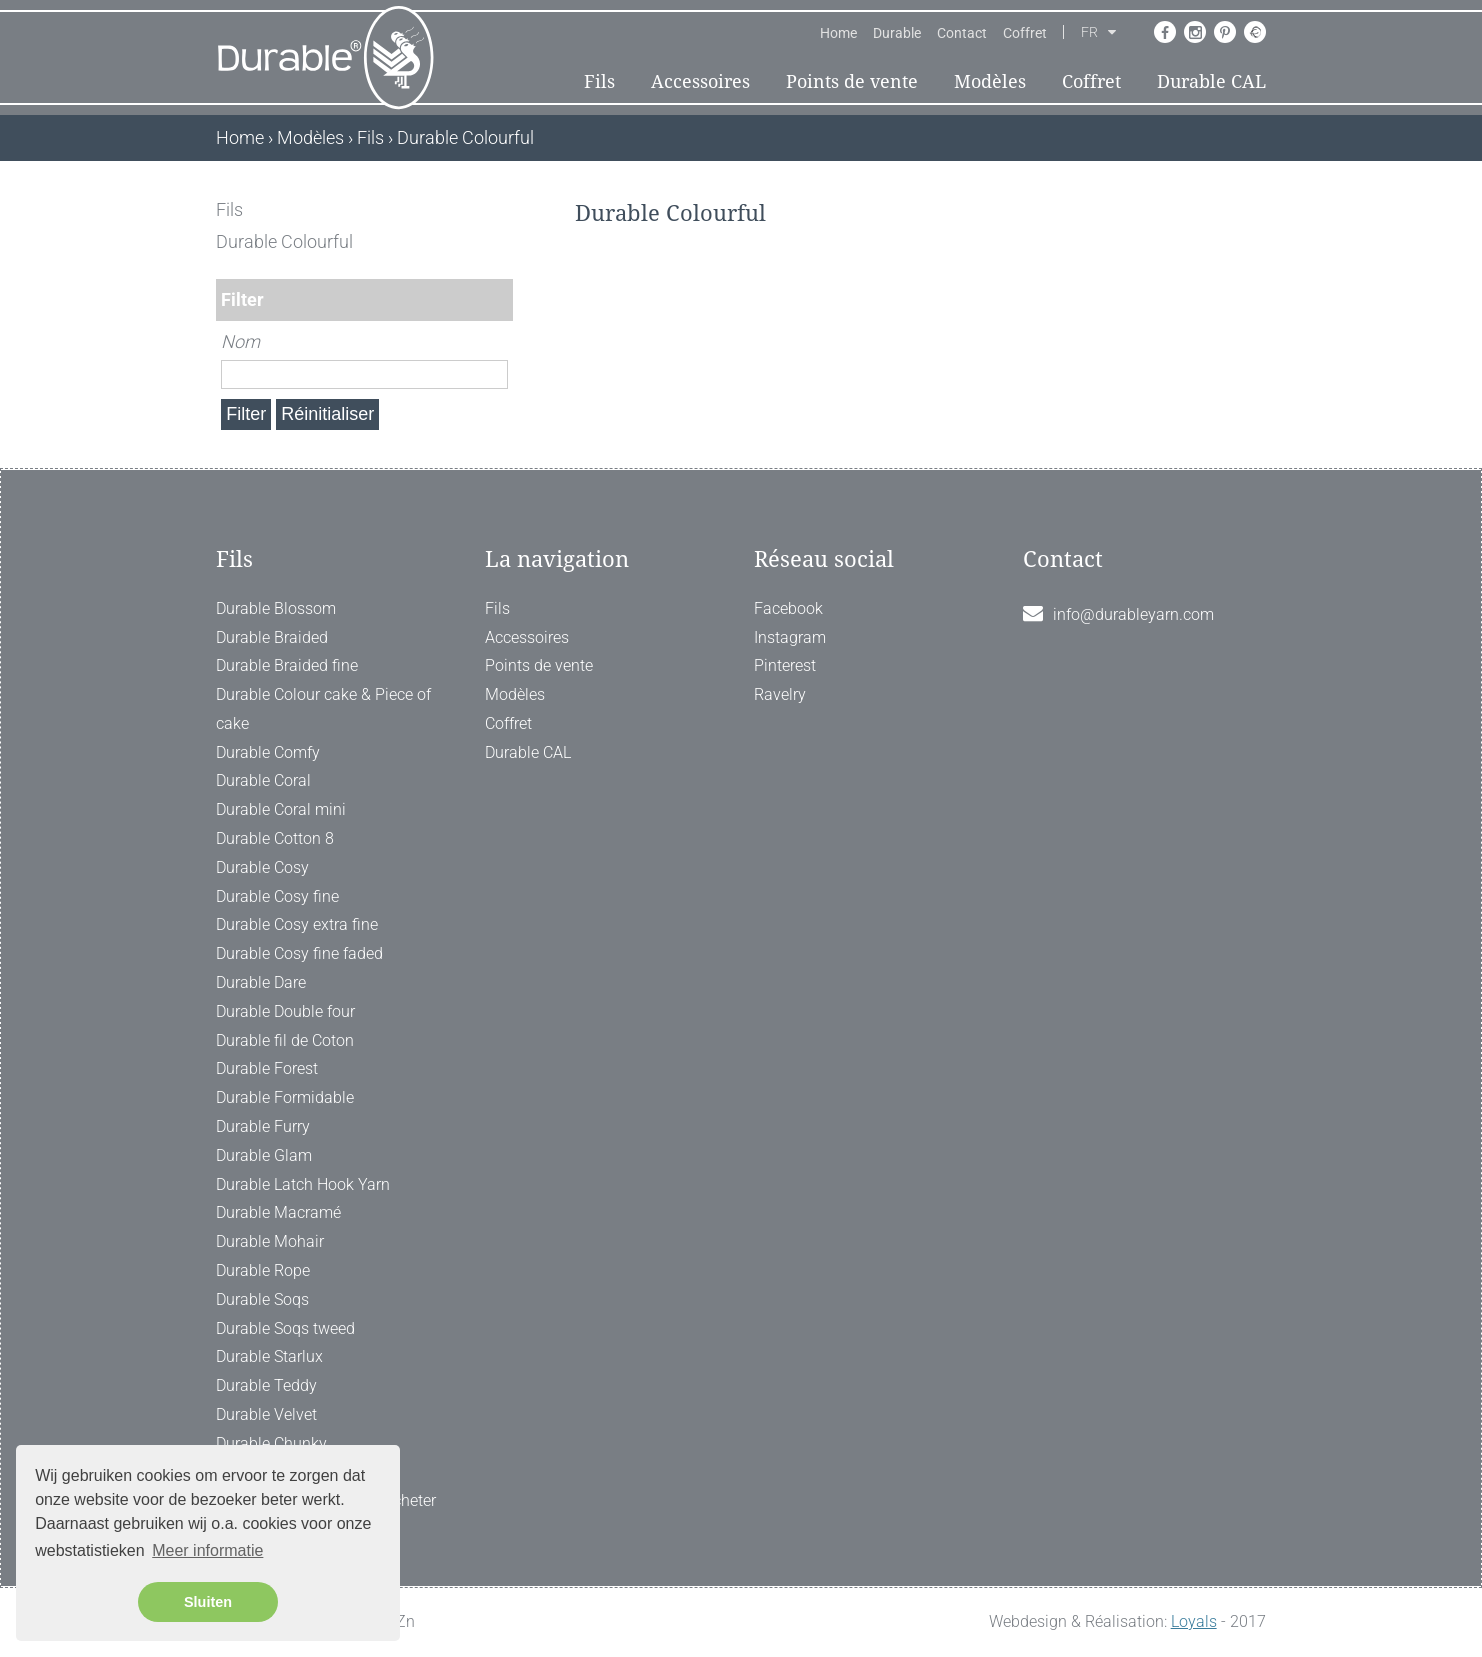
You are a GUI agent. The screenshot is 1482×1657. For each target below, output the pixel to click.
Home (838, 33)
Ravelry (780, 694)
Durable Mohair (270, 1241)
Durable (897, 33)
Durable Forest (267, 1068)
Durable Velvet (266, 1414)
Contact (962, 33)
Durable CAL (1211, 81)
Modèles (990, 81)
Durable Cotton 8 (275, 838)
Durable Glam (264, 1155)
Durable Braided (272, 637)
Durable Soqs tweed (285, 1328)
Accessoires (700, 81)
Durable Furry (263, 1126)
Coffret (1025, 33)
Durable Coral (263, 780)
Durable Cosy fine (277, 896)
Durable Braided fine (287, 665)
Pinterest (785, 665)
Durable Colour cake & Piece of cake (323, 709)
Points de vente (852, 81)
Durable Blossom (276, 608)
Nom (240, 341)
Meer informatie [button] (207, 1550)
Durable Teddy (266, 1385)
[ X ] (499, 209)
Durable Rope (263, 1270)
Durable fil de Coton (285, 1040)
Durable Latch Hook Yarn (303, 1184)
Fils (599, 81)
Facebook (788, 608)
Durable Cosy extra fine (297, 924)
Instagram (790, 637)
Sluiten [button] (208, 1602)
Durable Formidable (285, 1097)
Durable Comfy (268, 752)
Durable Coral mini (281, 809)
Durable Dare (261, 982)
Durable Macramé (278, 1212)
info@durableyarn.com (1133, 614)
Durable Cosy (262, 867)
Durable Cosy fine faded (299, 953)
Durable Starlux (269, 1356)
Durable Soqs (262, 1299)
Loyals (1194, 1621)
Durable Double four (285, 1011)
